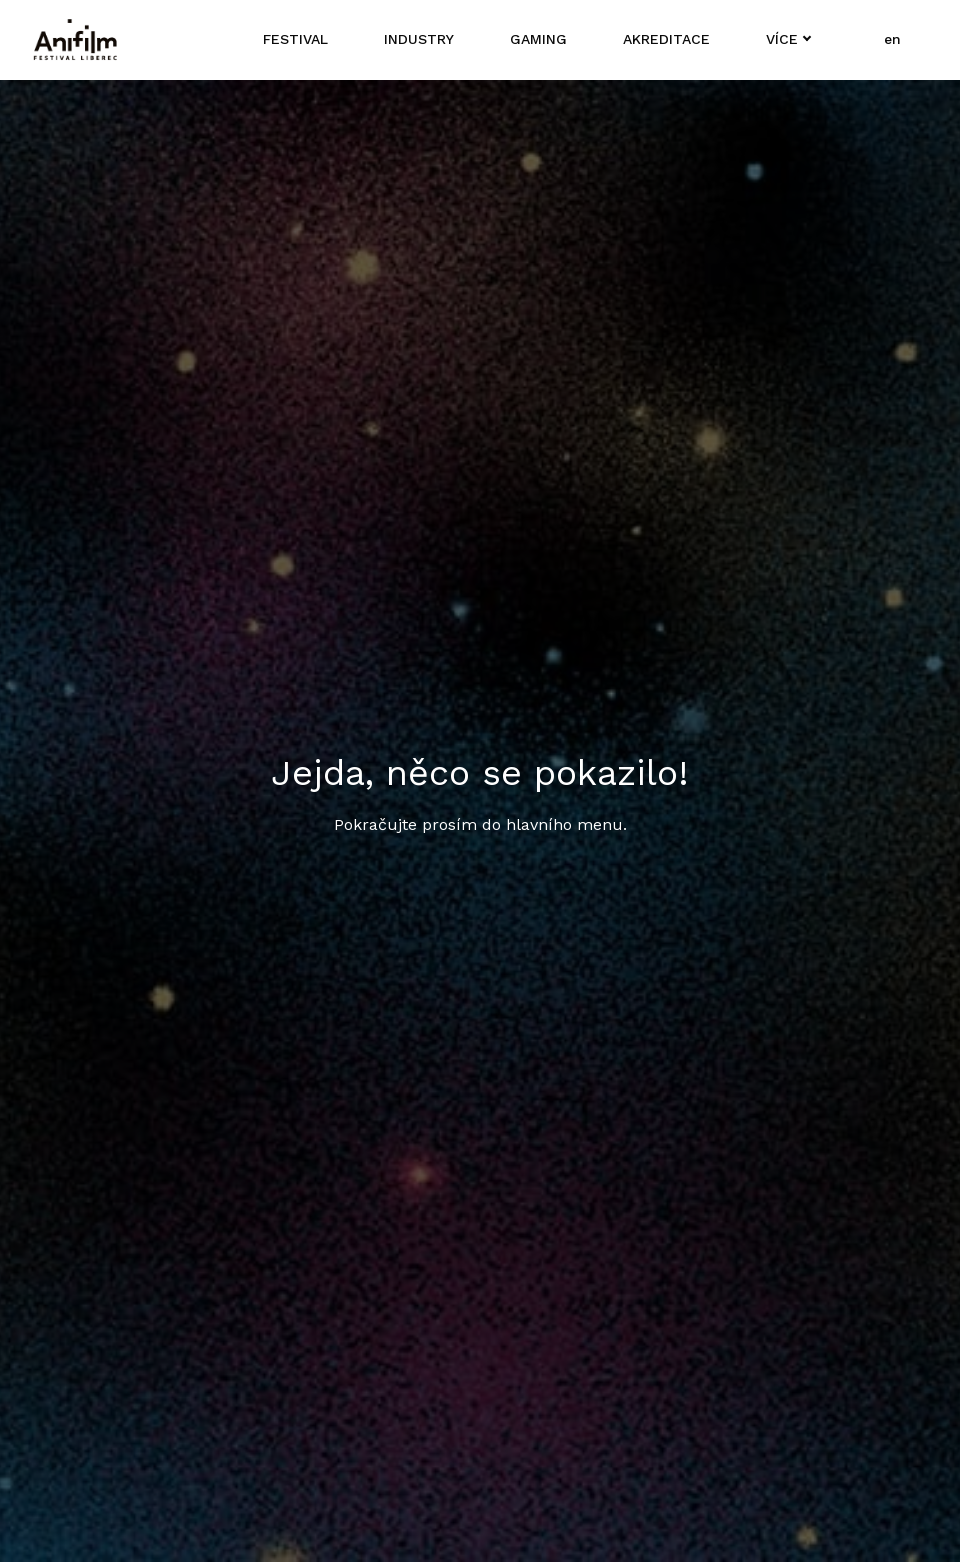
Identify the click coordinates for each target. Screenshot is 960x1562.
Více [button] (780, 39)
